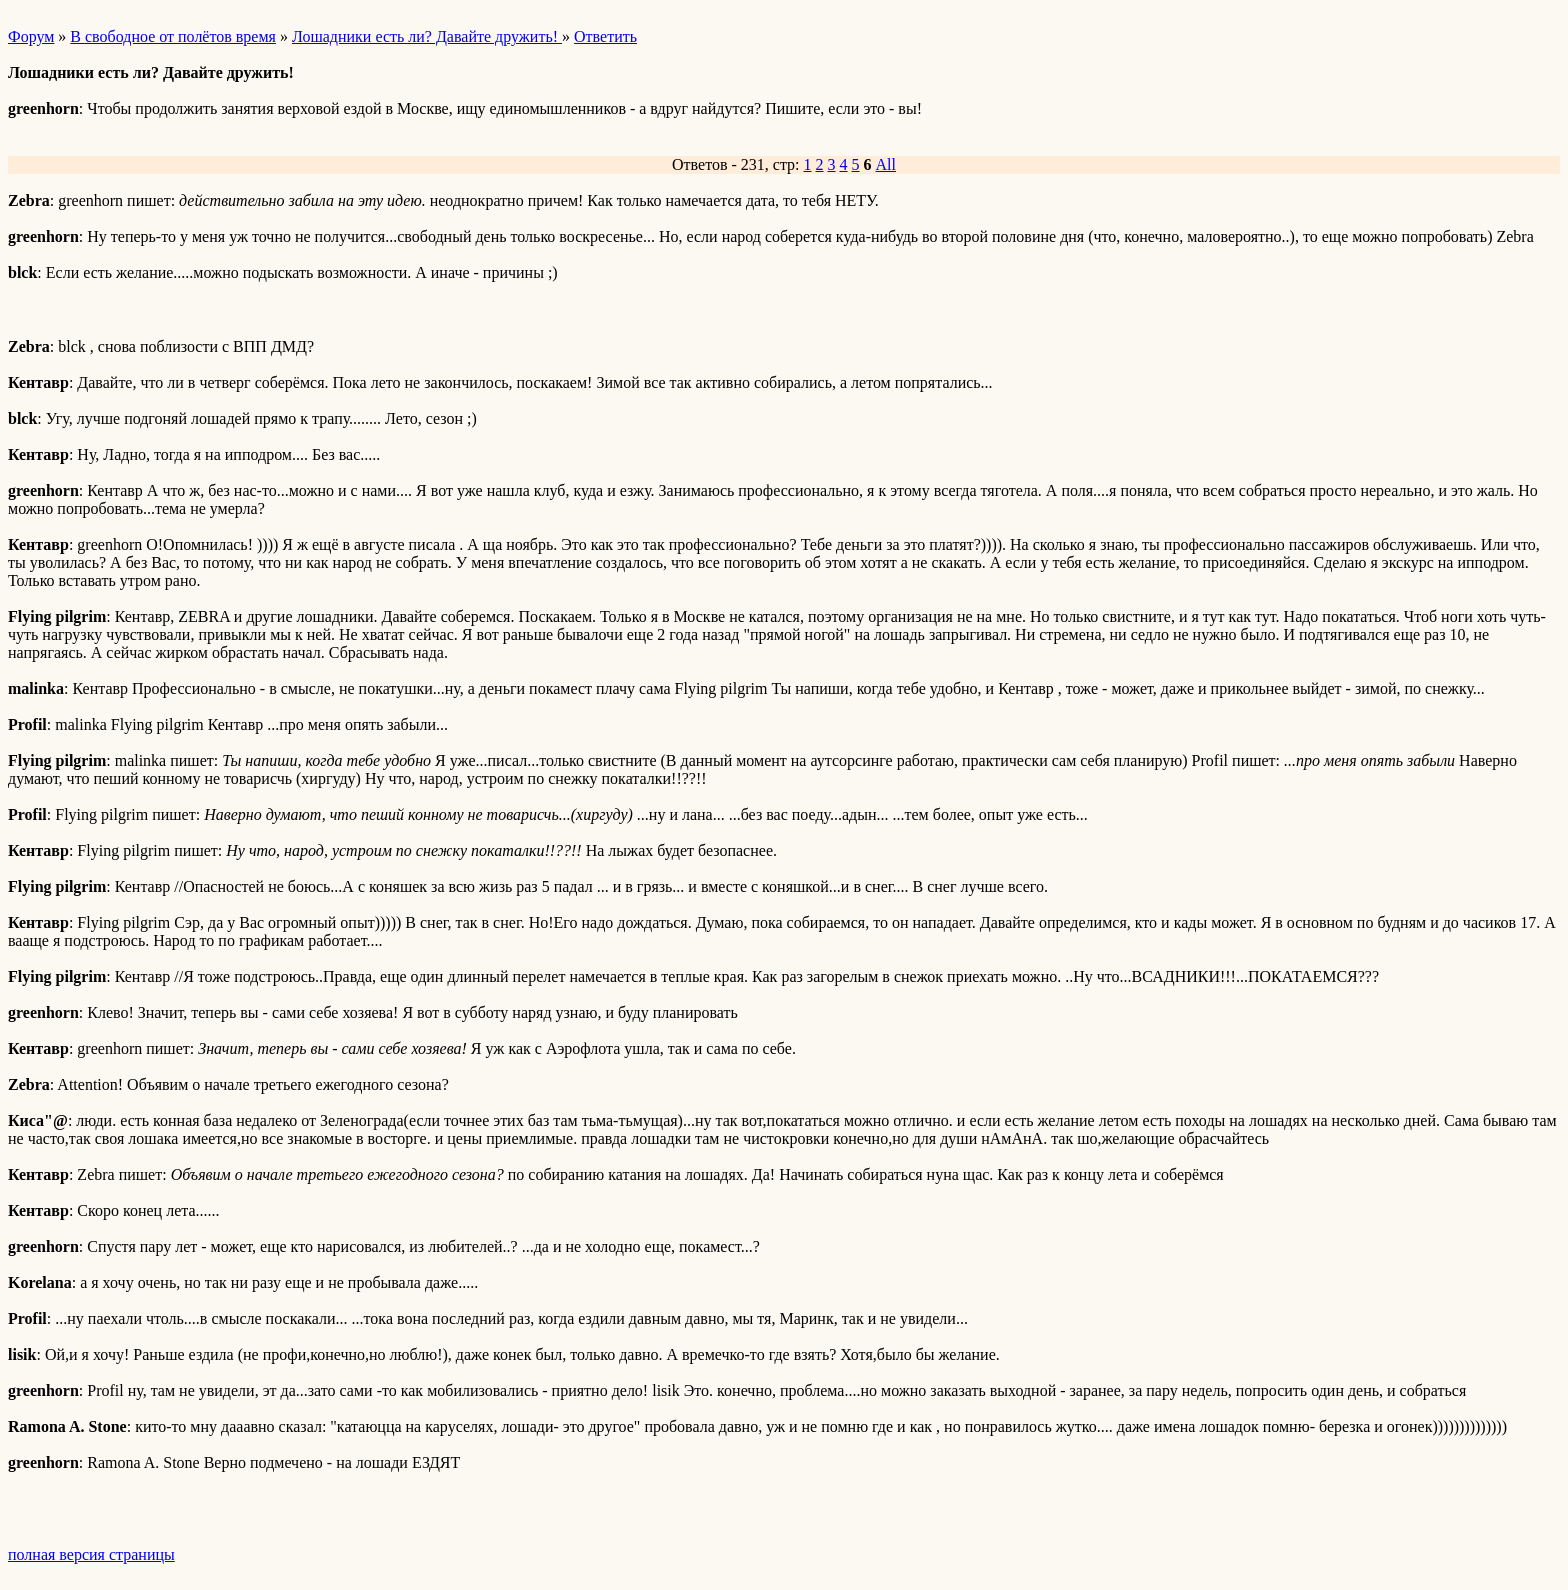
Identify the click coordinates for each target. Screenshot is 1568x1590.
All (886, 164)
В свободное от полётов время (173, 36)
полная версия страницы (91, 1554)
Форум (31, 36)
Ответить (605, 36)
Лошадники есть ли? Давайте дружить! (427, 36)
